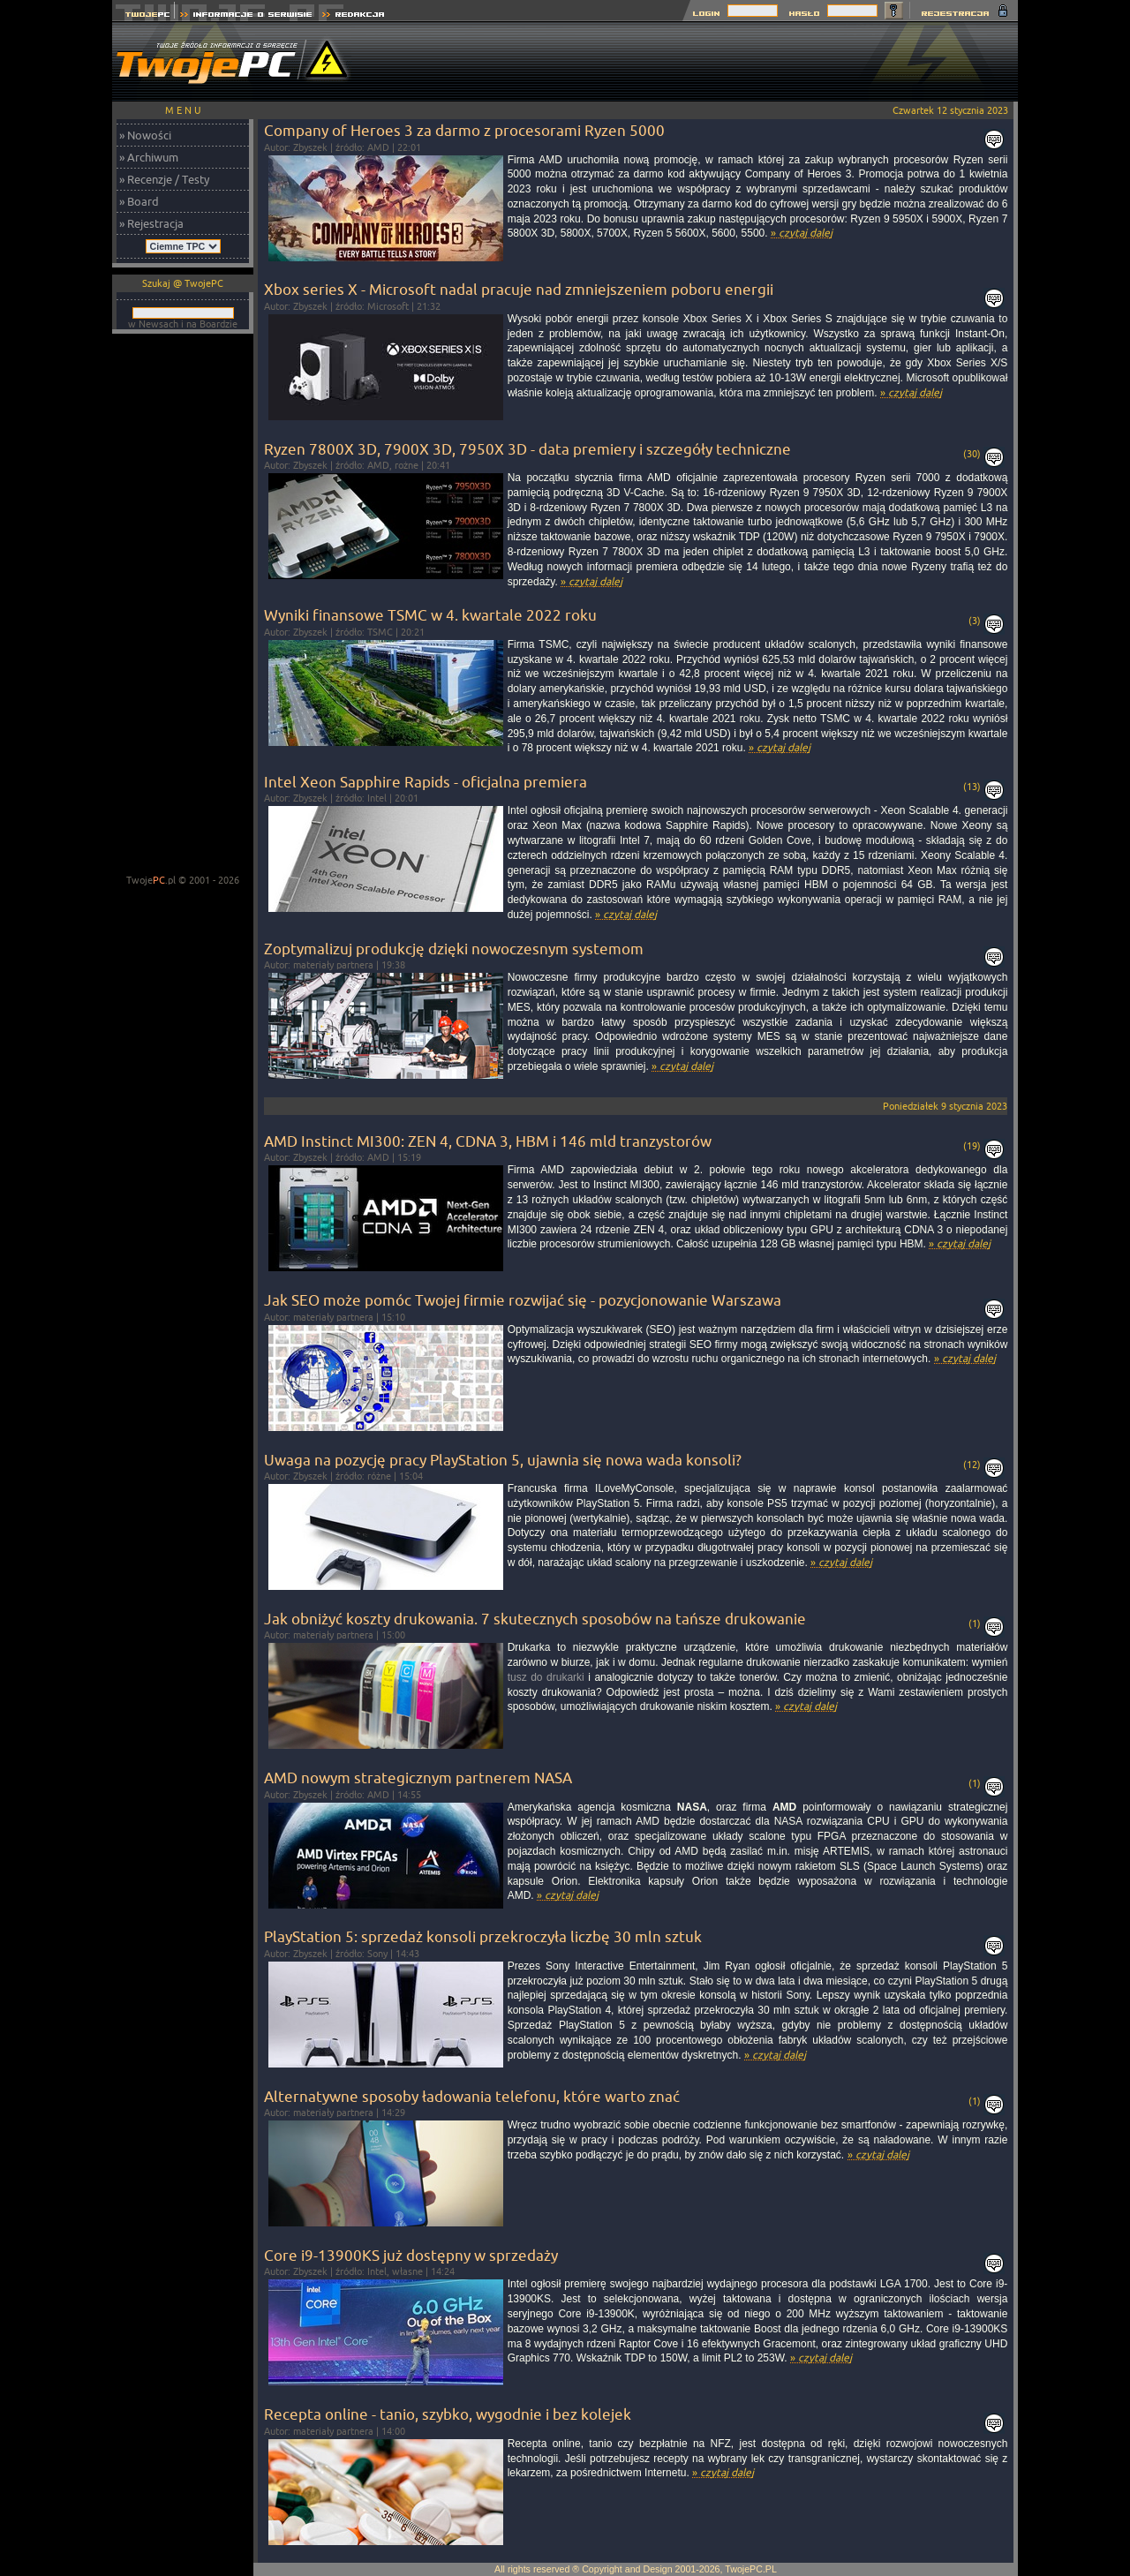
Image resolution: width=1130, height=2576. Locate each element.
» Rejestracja (151, 223)
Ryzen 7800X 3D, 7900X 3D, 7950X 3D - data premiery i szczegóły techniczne (527, 449)
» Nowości (145, 135)
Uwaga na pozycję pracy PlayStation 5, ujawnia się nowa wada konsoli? (503, 1459)
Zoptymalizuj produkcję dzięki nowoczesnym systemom (454, 948)
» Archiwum (148, 157)
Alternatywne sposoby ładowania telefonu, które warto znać (472, 2096)
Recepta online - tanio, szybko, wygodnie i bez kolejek (447, 2414)
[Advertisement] (696, 62)
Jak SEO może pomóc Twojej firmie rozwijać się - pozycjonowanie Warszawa (522, 1300)
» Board (139, 201)
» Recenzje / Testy (164, 179)
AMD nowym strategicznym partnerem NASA (418, 1777)
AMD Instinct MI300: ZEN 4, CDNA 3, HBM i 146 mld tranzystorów (488, 1141)
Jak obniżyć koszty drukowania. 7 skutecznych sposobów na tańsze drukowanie (535, 1618)
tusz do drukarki (546, 1677)
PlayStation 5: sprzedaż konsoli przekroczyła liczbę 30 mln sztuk (483, 1936)
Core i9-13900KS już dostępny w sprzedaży (411, 2255)
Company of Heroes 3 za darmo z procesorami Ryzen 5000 (464, 130)
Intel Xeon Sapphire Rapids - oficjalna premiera (425, 781)
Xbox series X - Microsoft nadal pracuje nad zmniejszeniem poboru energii (518, 289)
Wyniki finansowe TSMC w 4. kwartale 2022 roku (430, 614)
